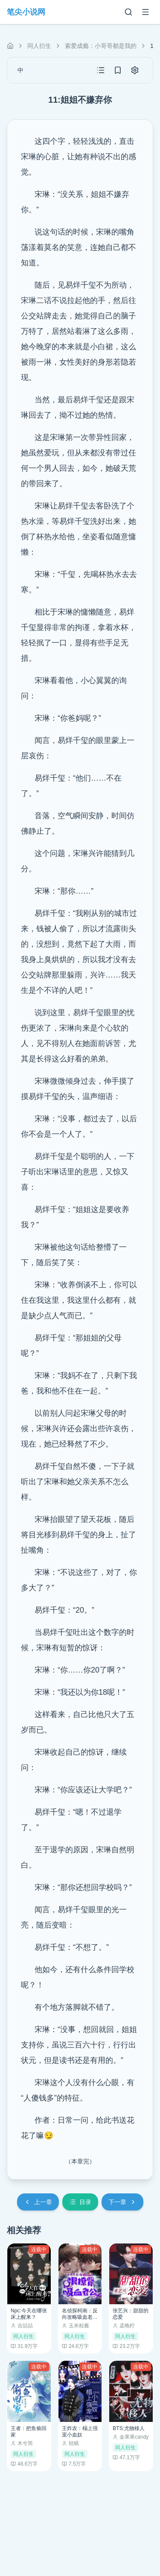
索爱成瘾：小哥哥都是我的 (101, 45)
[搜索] (128, 12)
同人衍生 (39, 45)
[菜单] (145, 12)
